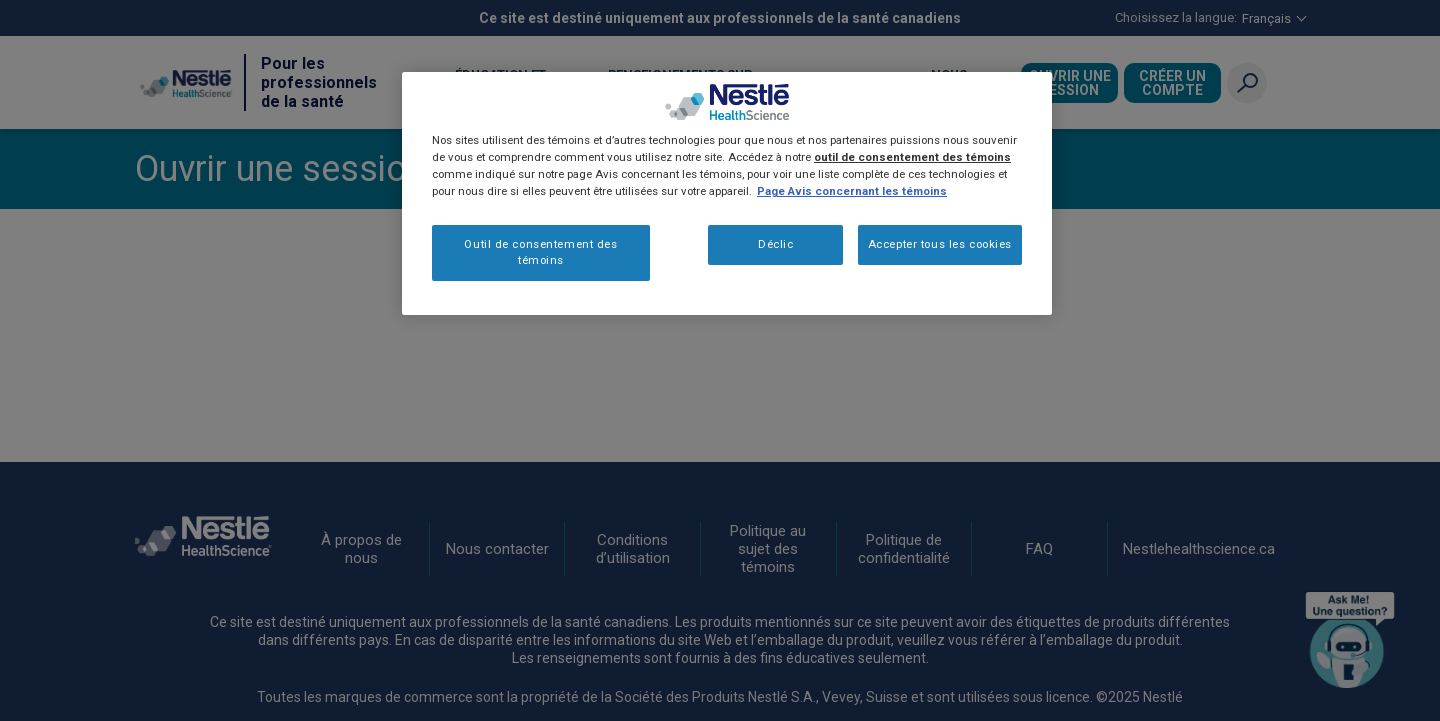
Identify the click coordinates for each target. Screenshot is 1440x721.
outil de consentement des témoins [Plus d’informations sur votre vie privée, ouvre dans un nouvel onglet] (912, 157)
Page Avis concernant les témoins (852, 191)
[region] (727, 193)
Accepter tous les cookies (940, 244)
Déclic (775, 244)
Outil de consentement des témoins (540, 252)
